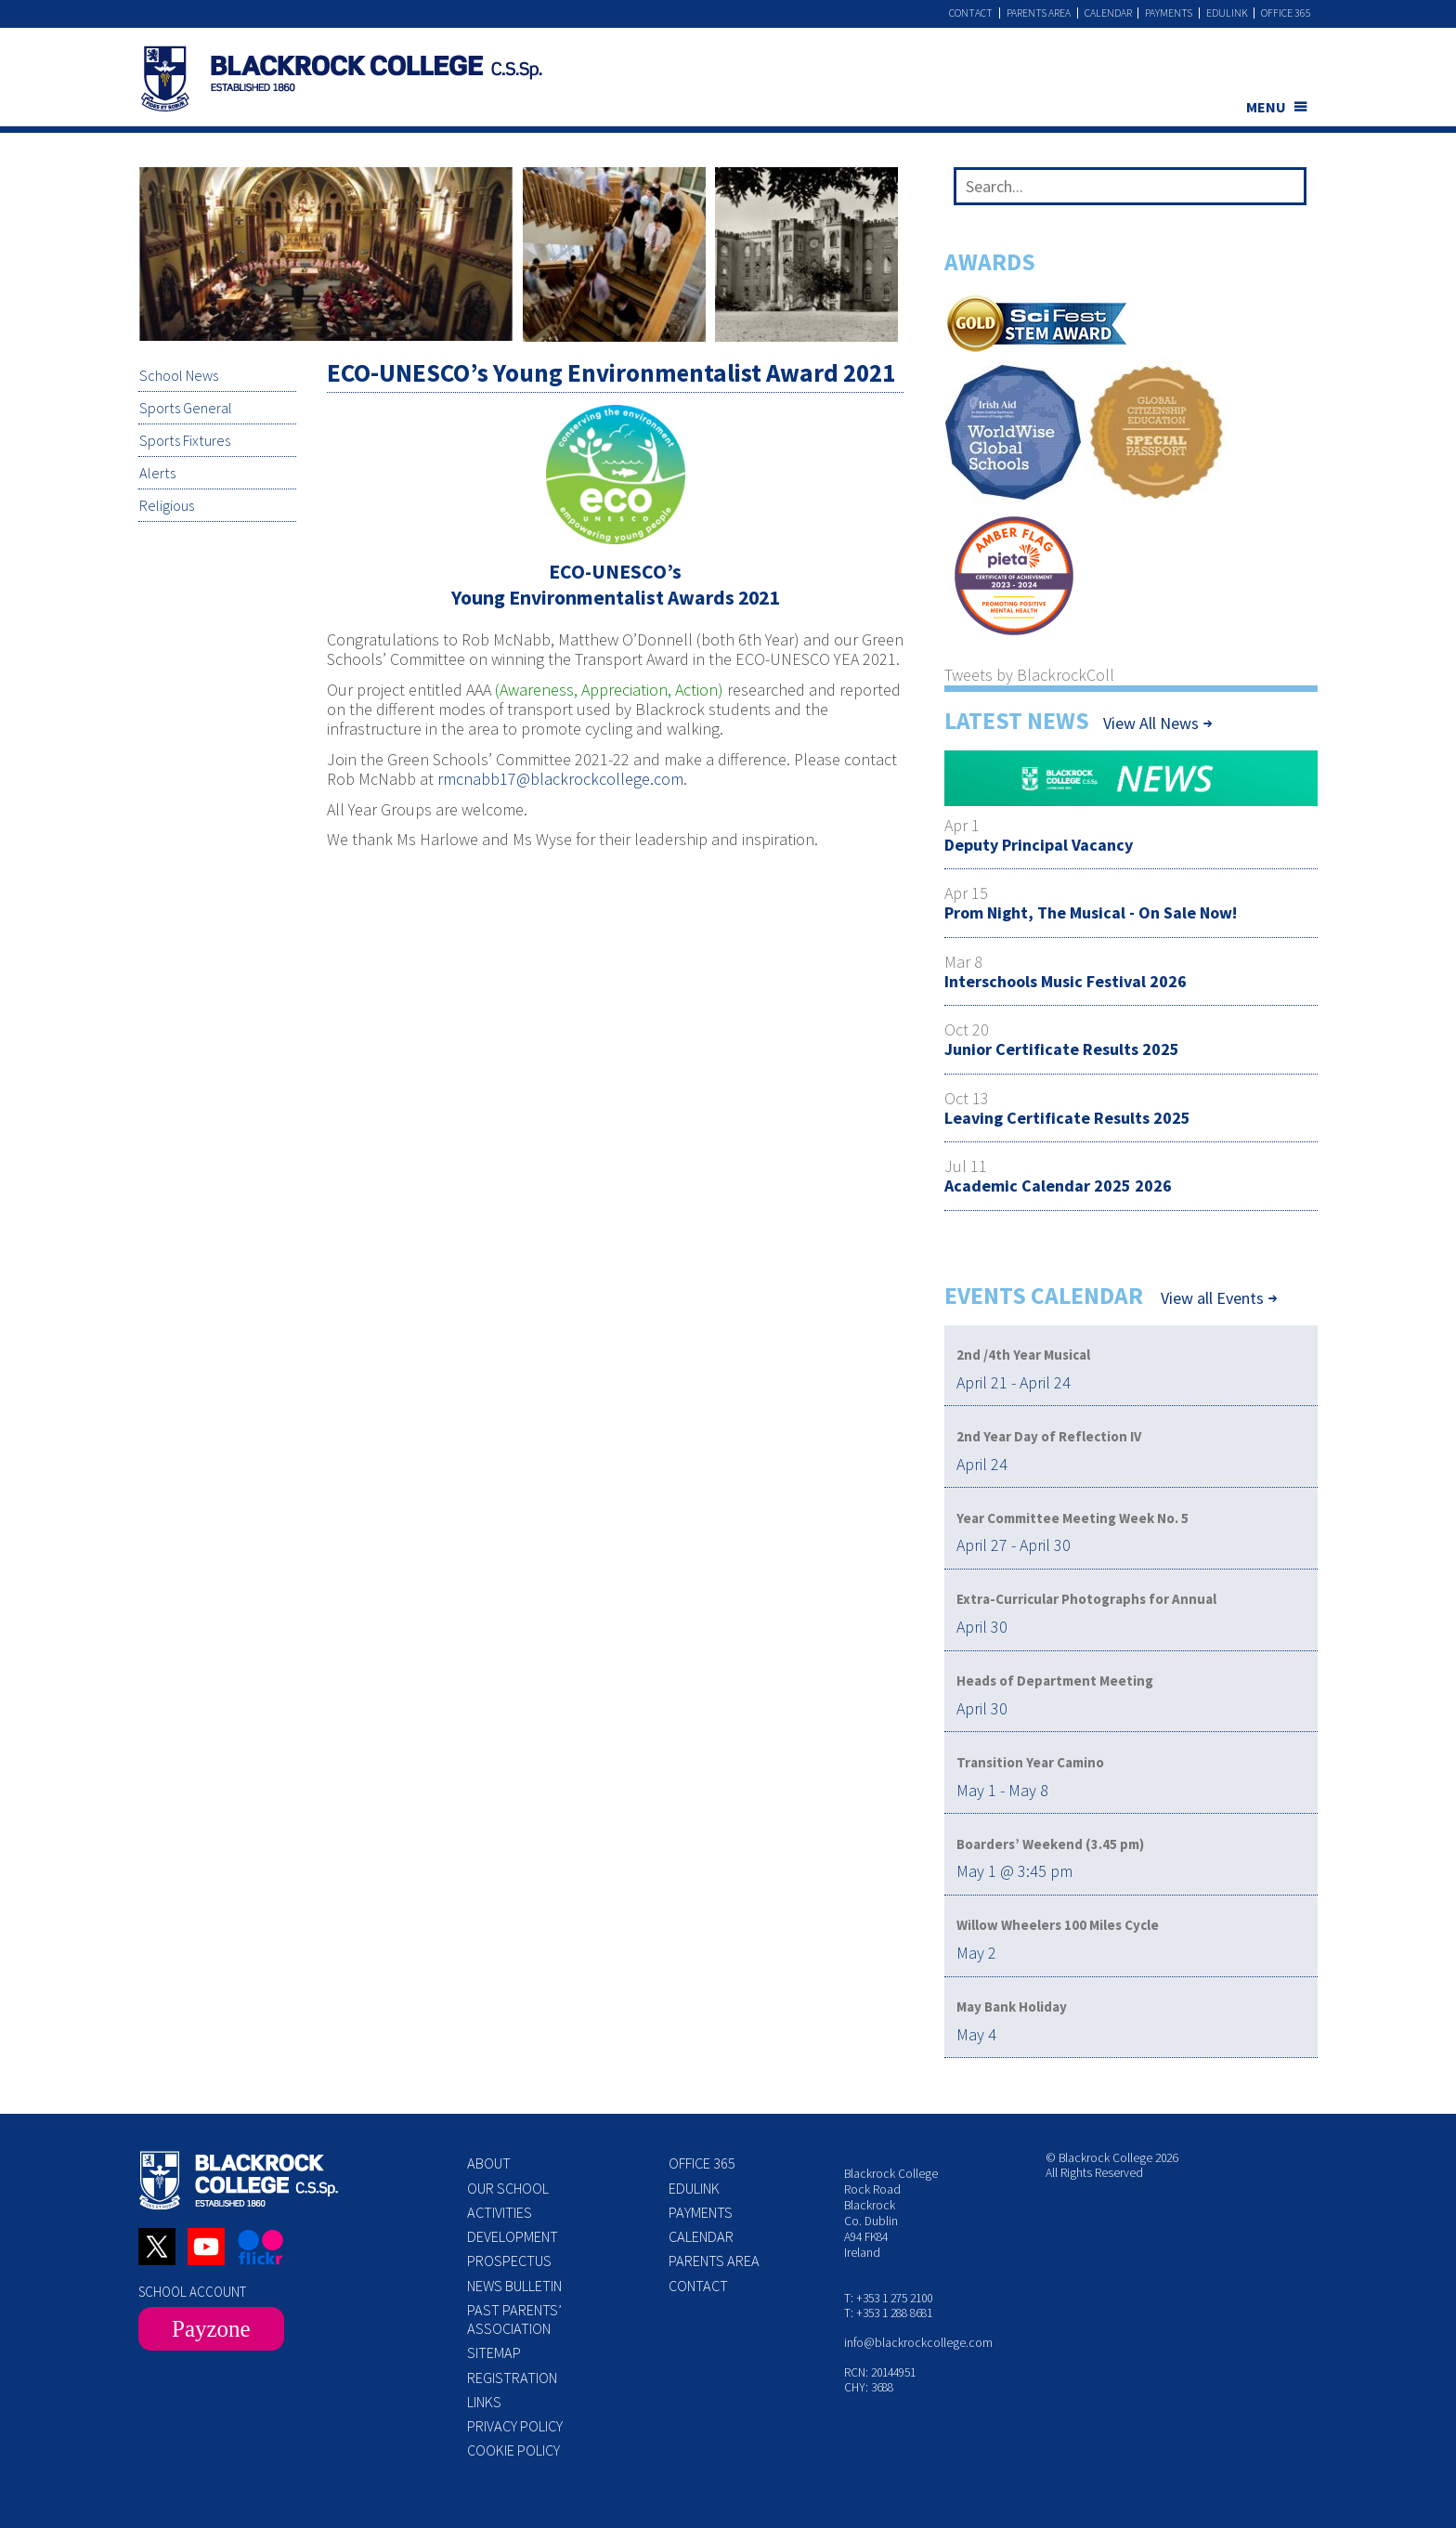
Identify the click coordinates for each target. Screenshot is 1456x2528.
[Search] (1285, 190)
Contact (969, 13)
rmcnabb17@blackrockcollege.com (560, 778)
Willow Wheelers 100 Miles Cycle (1057, 1925)
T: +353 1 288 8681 (888, 2313)
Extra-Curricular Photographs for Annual (1086, 1599)
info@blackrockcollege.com (918, 2343)
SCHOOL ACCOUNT (192, 2291)
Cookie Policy (513, 2450)
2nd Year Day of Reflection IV (1048, 1436)
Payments (1167, 13)
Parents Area (1037, 13)
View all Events (1212, 1298)
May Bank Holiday (1011, 2006)
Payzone (211, 2328)
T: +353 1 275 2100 (888, 2298)
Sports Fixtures (183, 441)
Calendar (1106, 13)
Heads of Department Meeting (1054, 1680)
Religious (165, 507)
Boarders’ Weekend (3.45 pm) (1050, 1844)
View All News (1151, 723)
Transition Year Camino (1030, 1762)
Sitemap (494, 2352)
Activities (499, 2212)
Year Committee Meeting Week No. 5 (1072, 1518)
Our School (508, 2188)
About (489, 2163)
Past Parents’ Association (514, 2319)
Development (512, 2236)
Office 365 (1286, 13)
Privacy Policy (515, 2426)
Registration (512, 2377)
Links (484, 2401)
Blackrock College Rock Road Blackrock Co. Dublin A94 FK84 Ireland (891, 2213)
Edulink (1226, 13)
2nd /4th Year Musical (1023, 1354)
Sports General (184, 408)
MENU (1266, 107)
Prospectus (509, 2260)
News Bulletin (514, 2285)
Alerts (156, 473)
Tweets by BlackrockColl (1029, 674)
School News (177, 376)
